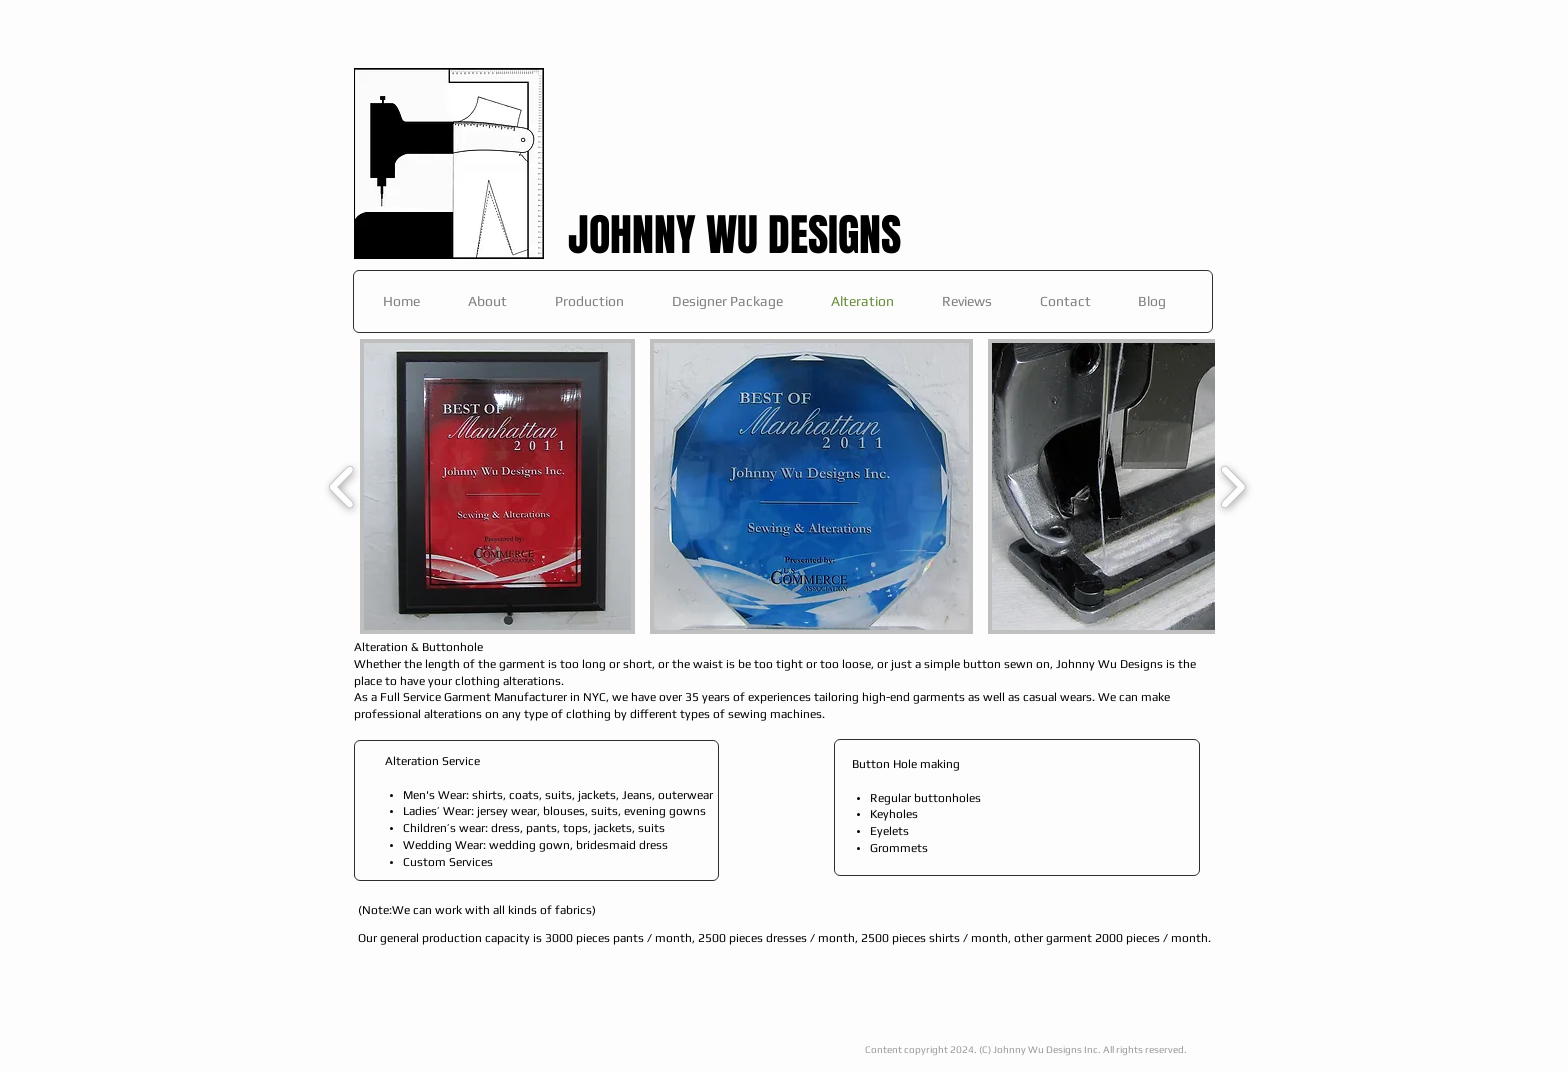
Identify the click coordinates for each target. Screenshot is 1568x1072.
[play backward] (342, 486)
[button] (497, 486)
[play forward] (1232, 486)
